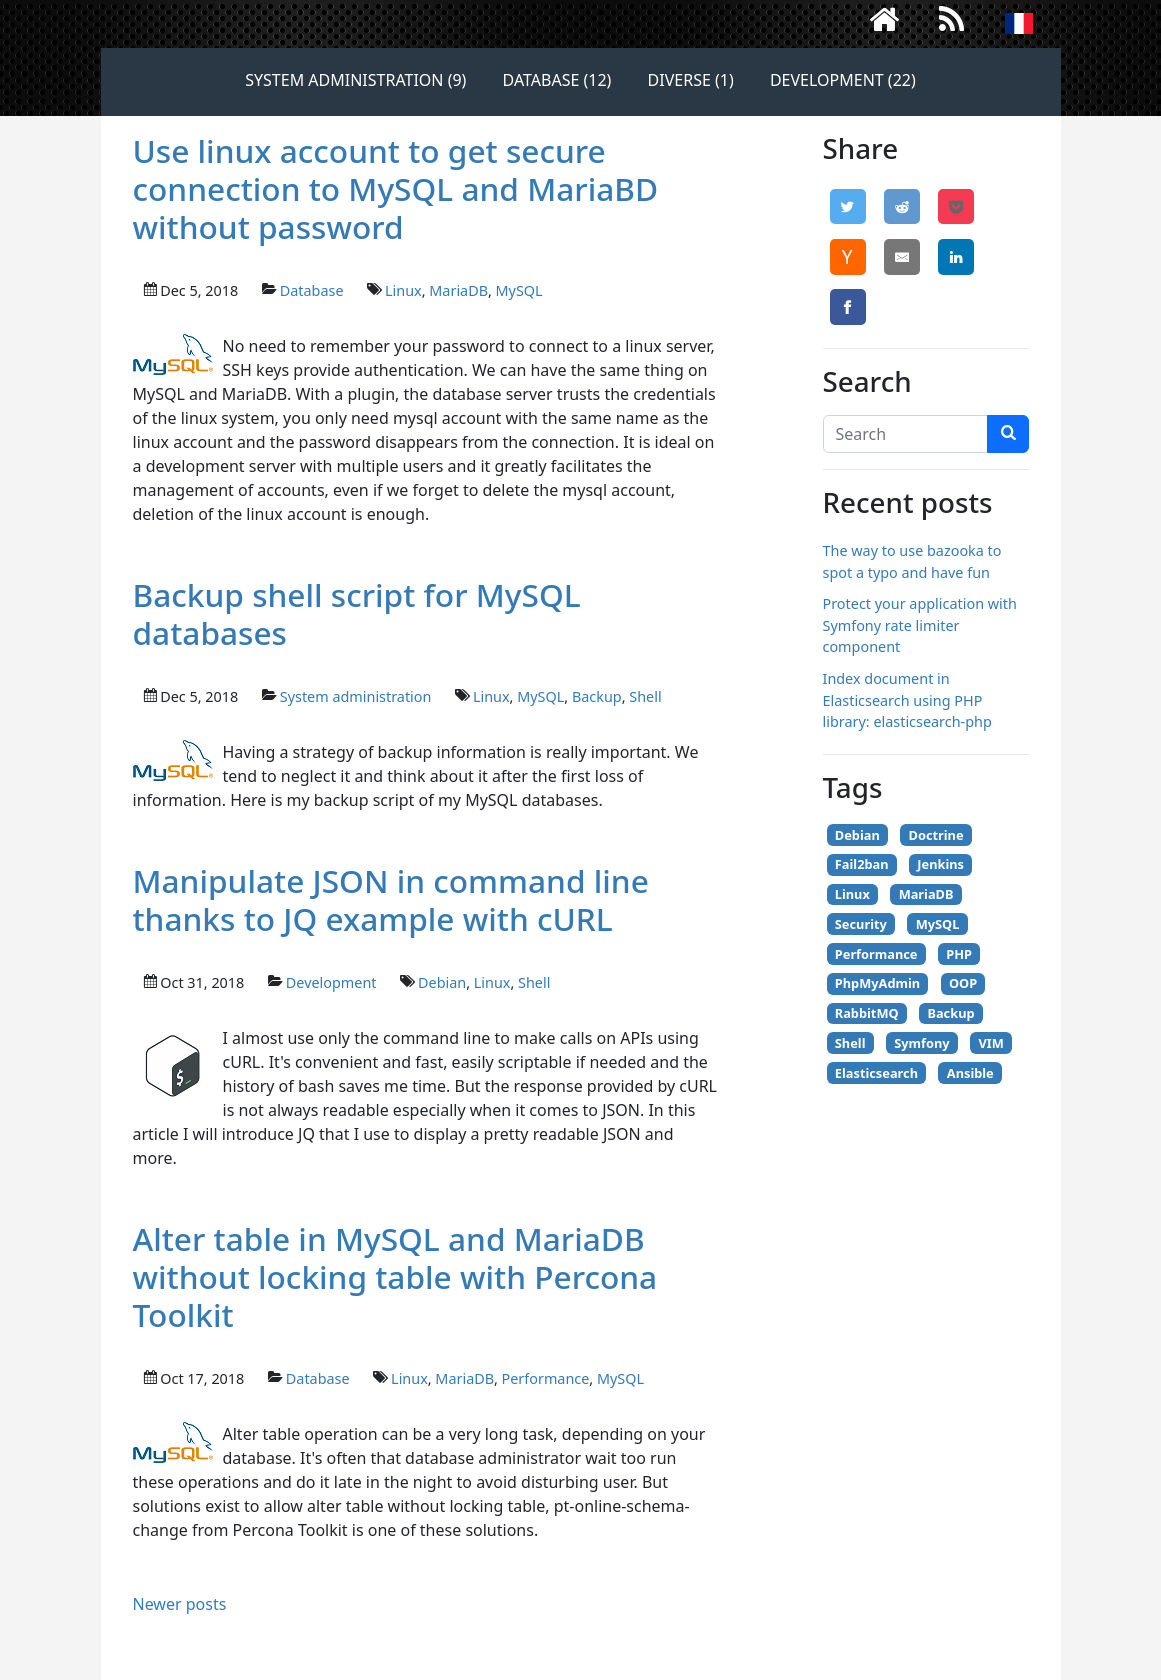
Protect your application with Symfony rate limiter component (920, 625)
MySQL (519, 290)
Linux (403, 290)
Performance (546, 1378)
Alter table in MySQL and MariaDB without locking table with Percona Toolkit (395, 1276)
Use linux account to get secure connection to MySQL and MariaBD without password (396, 188)
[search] (1008, 434)
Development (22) (843, 80)
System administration (356, 696)
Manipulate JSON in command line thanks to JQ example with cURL (391, 899)
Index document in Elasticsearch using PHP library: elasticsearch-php (907, 700)
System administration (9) (355, 80)
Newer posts (180, 1604)
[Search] (905, 434)
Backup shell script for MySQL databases (357, 613)
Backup (597, 696)
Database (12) (557, 80)
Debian (442, 982)
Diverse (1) (691, 80)
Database (312, 290)
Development (331, 982)
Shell (645, 696)
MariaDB (458, 290)
